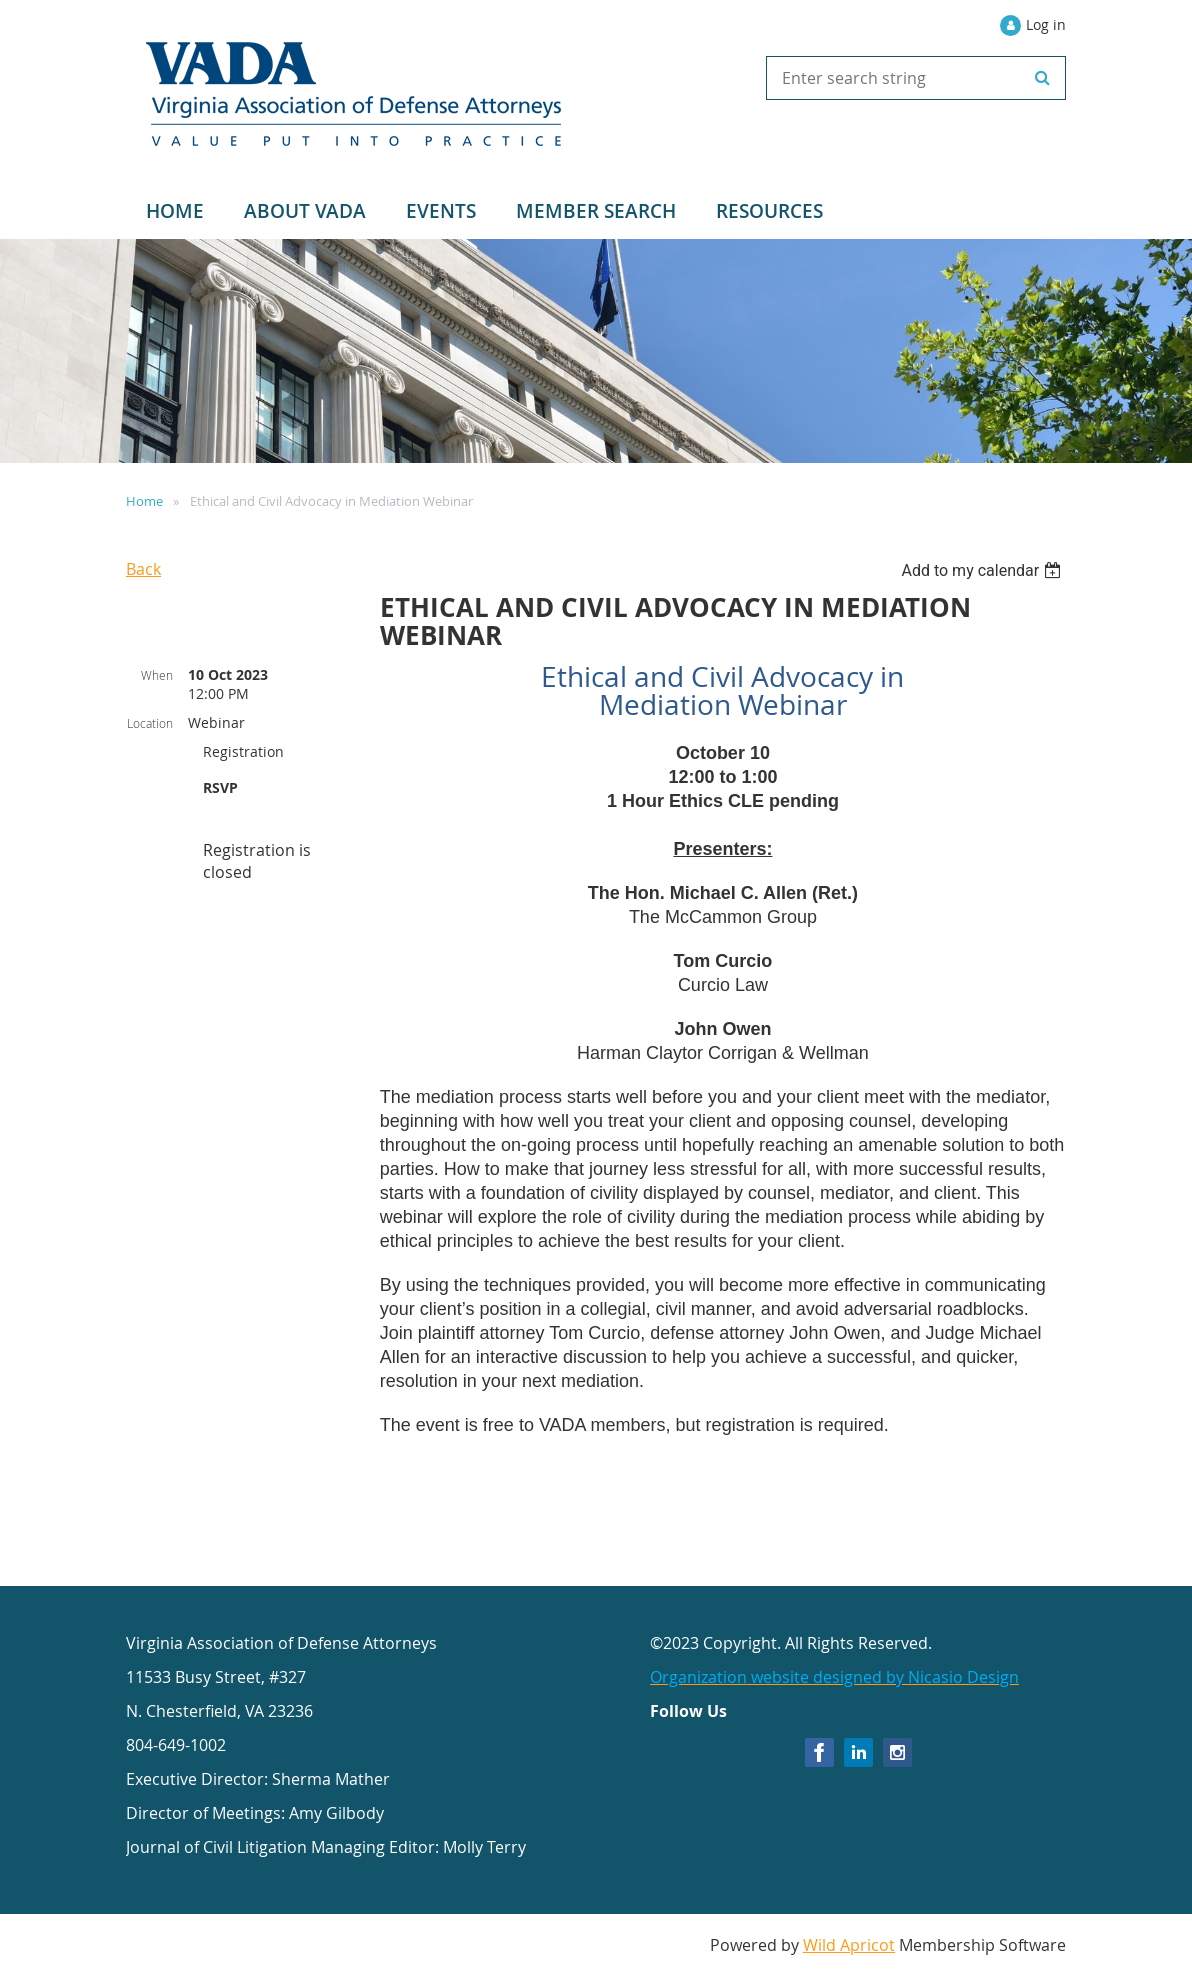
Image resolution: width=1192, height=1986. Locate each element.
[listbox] (983, 570)
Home (144, 501)
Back (143, 569)
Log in (1046, 24)
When (157, 675)
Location (150, 723)
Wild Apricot (849, 1945)
